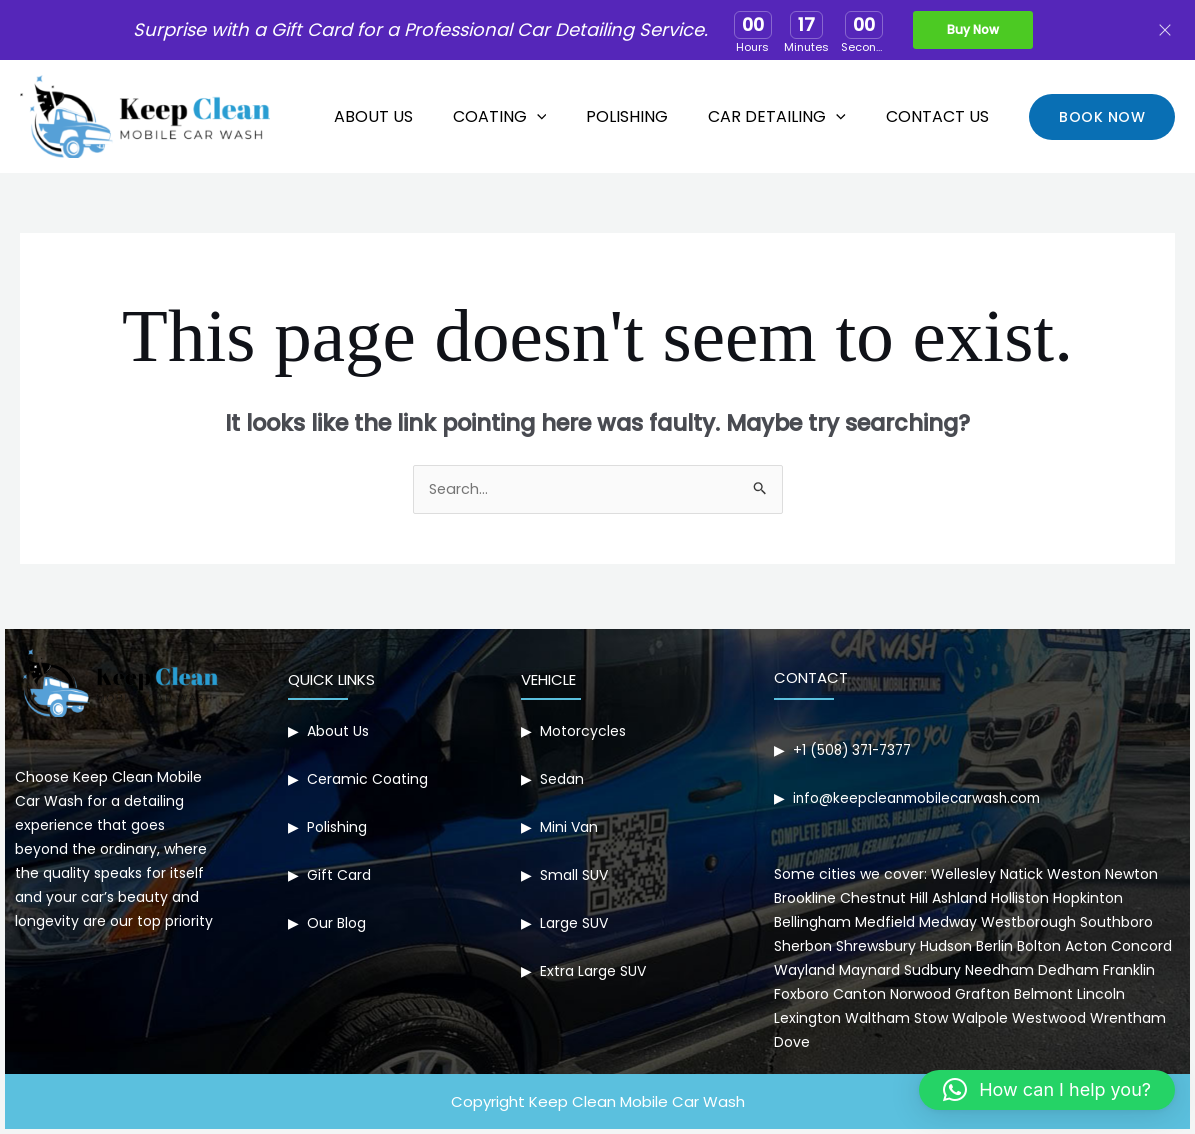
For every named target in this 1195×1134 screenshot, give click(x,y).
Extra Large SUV (593, 972)
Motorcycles (583, 732)
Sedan (562, 780)
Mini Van (569, 828)
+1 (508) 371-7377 (855, 751)
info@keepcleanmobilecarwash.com (921, 799)
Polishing (647, 116)
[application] (565, 117)
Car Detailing (789, 117)
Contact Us (941, 116)
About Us (409, 116)
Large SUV (574, 924)
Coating (528, 117)
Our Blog (336, 924)
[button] (1102, 117)
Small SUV (574, 876)
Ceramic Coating (367, 780)
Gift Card (339, 876)
